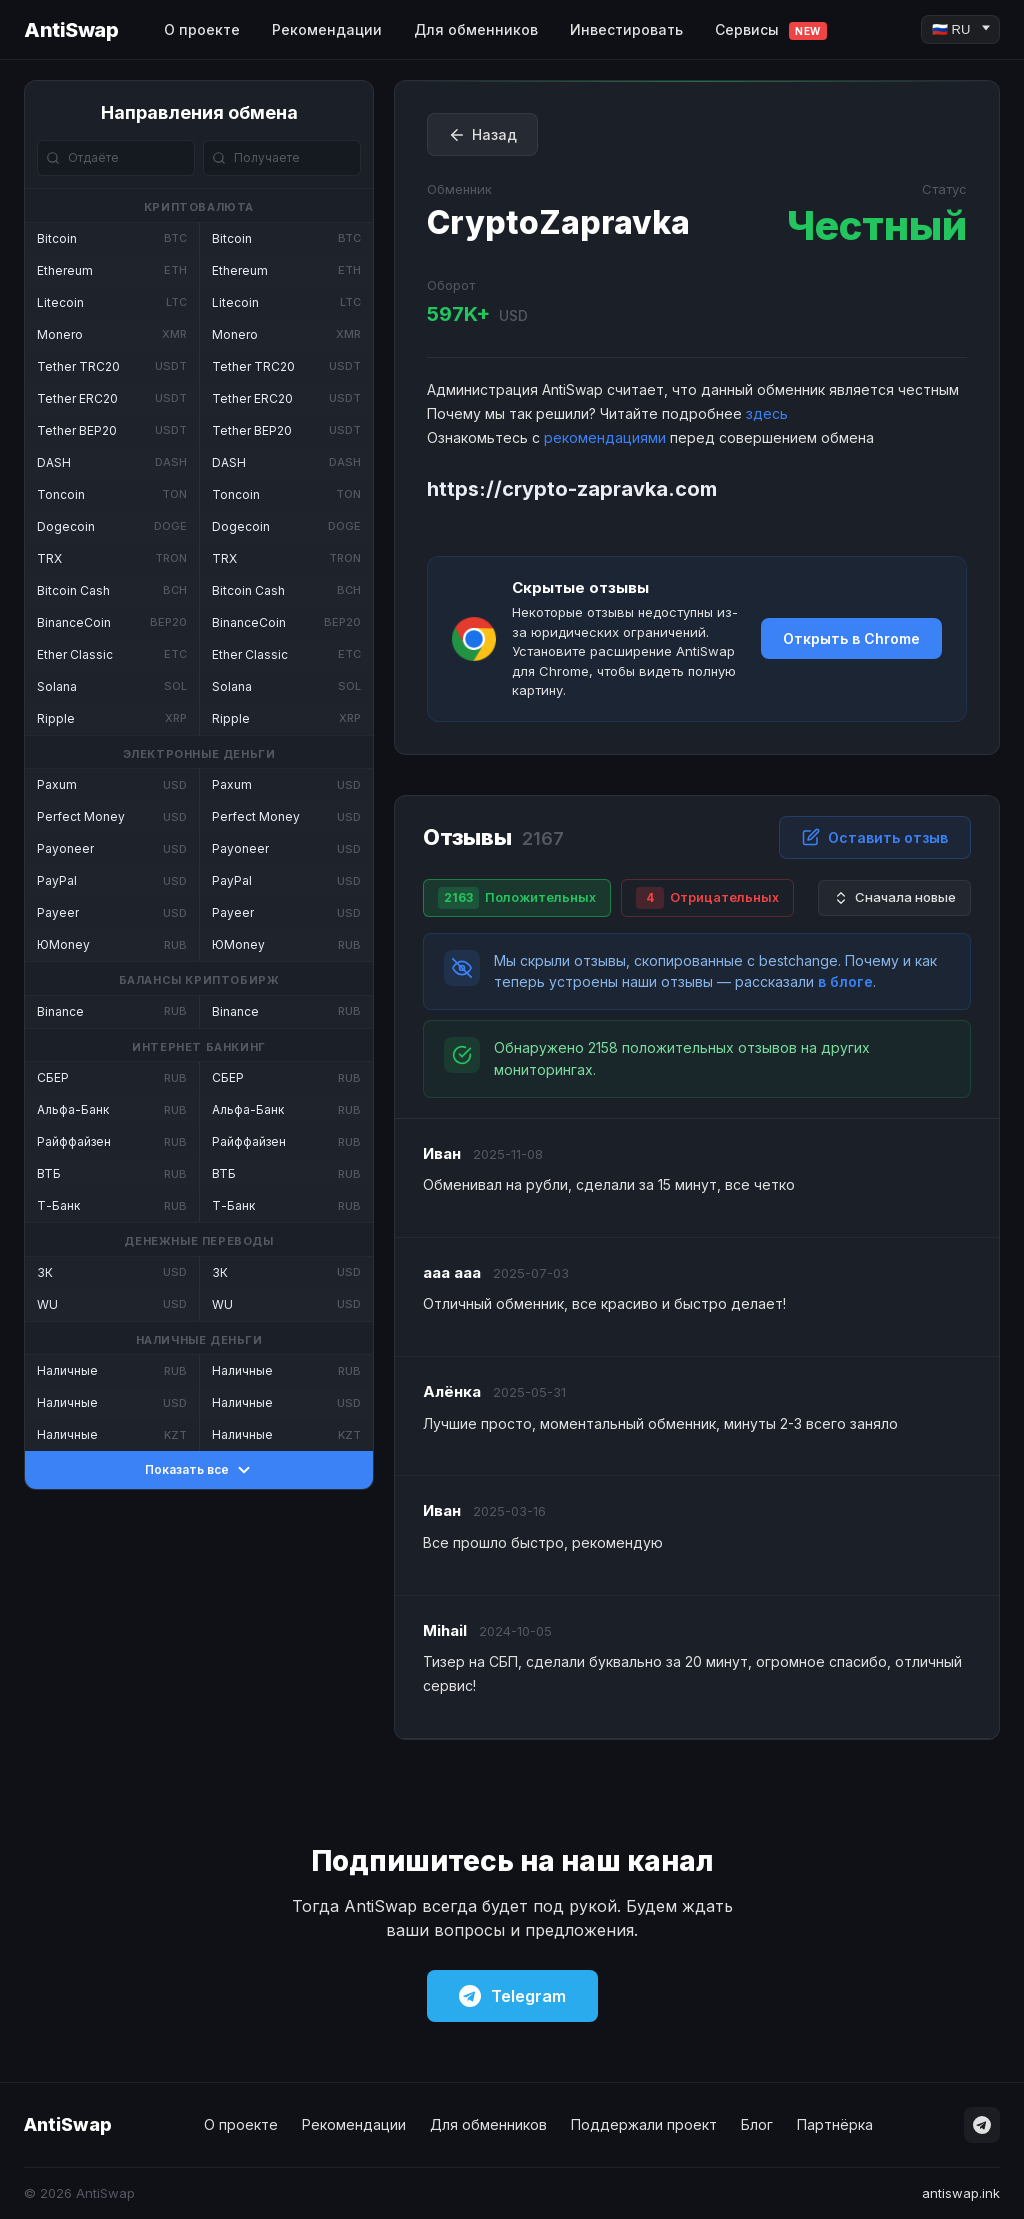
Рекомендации (327, 29)
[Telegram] (982, 2125)
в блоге (845, 981)
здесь (767, 413)
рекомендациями (605, 437)
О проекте (202, 29)
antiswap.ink (961, 2193)
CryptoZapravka (558, 222)
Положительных (517, 898)
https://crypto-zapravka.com (572, 489)
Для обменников (476, 29)
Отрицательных (707, 898)
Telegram (512, 1996)
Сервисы (771, 30)
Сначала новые (894, 897)
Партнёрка (835, 2124)
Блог (757, 2124)
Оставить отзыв (875, 837)
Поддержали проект (644, 2124)
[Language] (960, 29)
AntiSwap (71, 30)
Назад (482, 135)
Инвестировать (626, 29)
